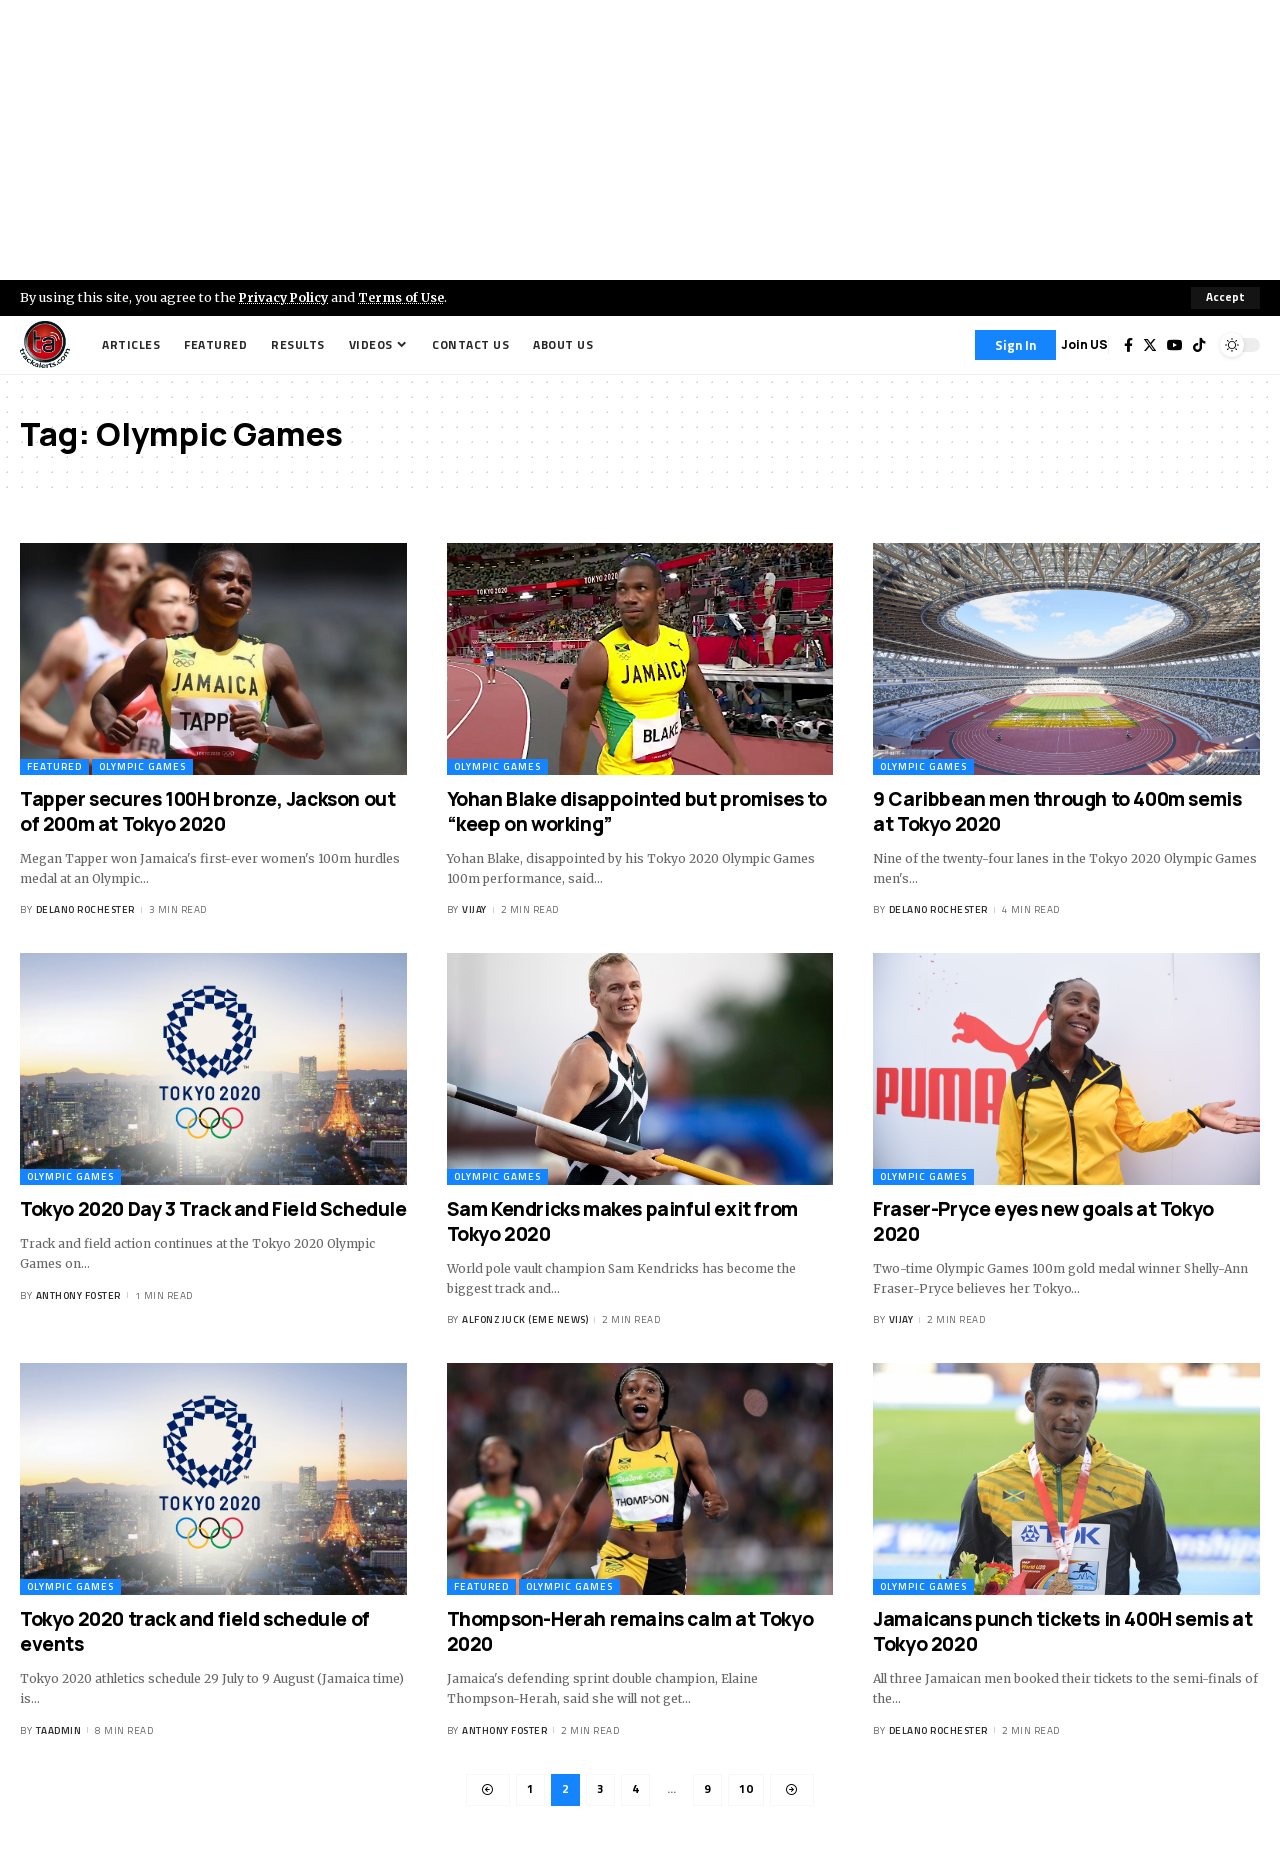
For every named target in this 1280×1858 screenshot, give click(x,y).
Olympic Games (142, 766)
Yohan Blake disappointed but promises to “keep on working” (637, 811)
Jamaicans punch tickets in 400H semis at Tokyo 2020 (1062, 1632)
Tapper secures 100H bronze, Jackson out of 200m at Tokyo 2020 (207, 811)
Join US (1084, 344)
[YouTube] (1175, 345)
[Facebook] (1128, 345)
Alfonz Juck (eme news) (525, 1320)
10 (746, 1790)
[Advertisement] (640, 140)
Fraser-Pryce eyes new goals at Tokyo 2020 (1043, 1221)
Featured (54, 766)
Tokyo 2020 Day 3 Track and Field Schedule (213, 1209)
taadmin (59, 1730)
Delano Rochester (85, 910)
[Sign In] (1015, 345)
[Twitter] (1150, 345)
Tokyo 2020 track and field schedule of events (195, 1632)
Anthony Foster (78, 1295)
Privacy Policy (286, 297)
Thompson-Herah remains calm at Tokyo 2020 (630, 1632)
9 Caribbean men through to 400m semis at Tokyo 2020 (1057, 811)
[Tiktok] (1199, 345)
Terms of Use (406, 297)
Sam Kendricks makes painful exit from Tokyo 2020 (622, 1221)
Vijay (474, 910)
